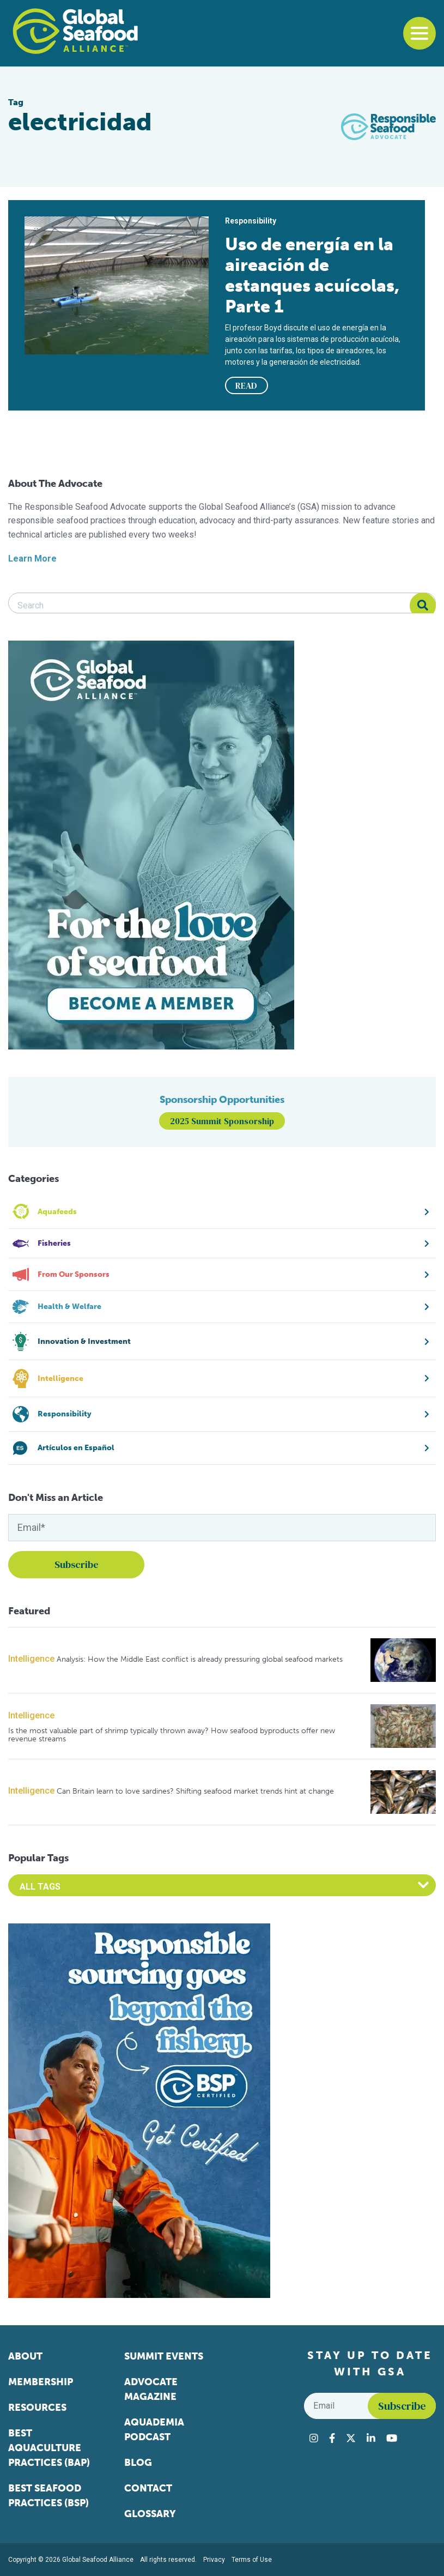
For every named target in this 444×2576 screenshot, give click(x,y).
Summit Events (163, 2356)
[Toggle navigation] (419, 33)
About (25, 2356)
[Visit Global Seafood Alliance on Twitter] (350, 2438)
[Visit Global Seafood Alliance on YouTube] (392, 2438)
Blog (138, 2463)
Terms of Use (252, 2559)
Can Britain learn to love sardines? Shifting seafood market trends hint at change (195, 1791)
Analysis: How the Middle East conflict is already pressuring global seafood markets (200, 1659)
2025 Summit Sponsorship (222, 1121)
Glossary (150, 2514)
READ (246, 385)
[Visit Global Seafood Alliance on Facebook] (332, 2438)
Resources (37, 2408)
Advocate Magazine (151, 2389)
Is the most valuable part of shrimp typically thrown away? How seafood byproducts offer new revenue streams (171, 1735)
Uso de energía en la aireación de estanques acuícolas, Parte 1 (312, 275)
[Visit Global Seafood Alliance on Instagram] (314, 2438)
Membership (40, 2382)
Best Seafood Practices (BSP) (48, 2495)
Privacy (214, 2559)
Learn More (32, 558)
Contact (148, 2488)
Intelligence (31, 1659)
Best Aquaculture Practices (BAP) (49, 2448)
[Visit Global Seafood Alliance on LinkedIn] (371, 2438)
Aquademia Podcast (154, 2429)
